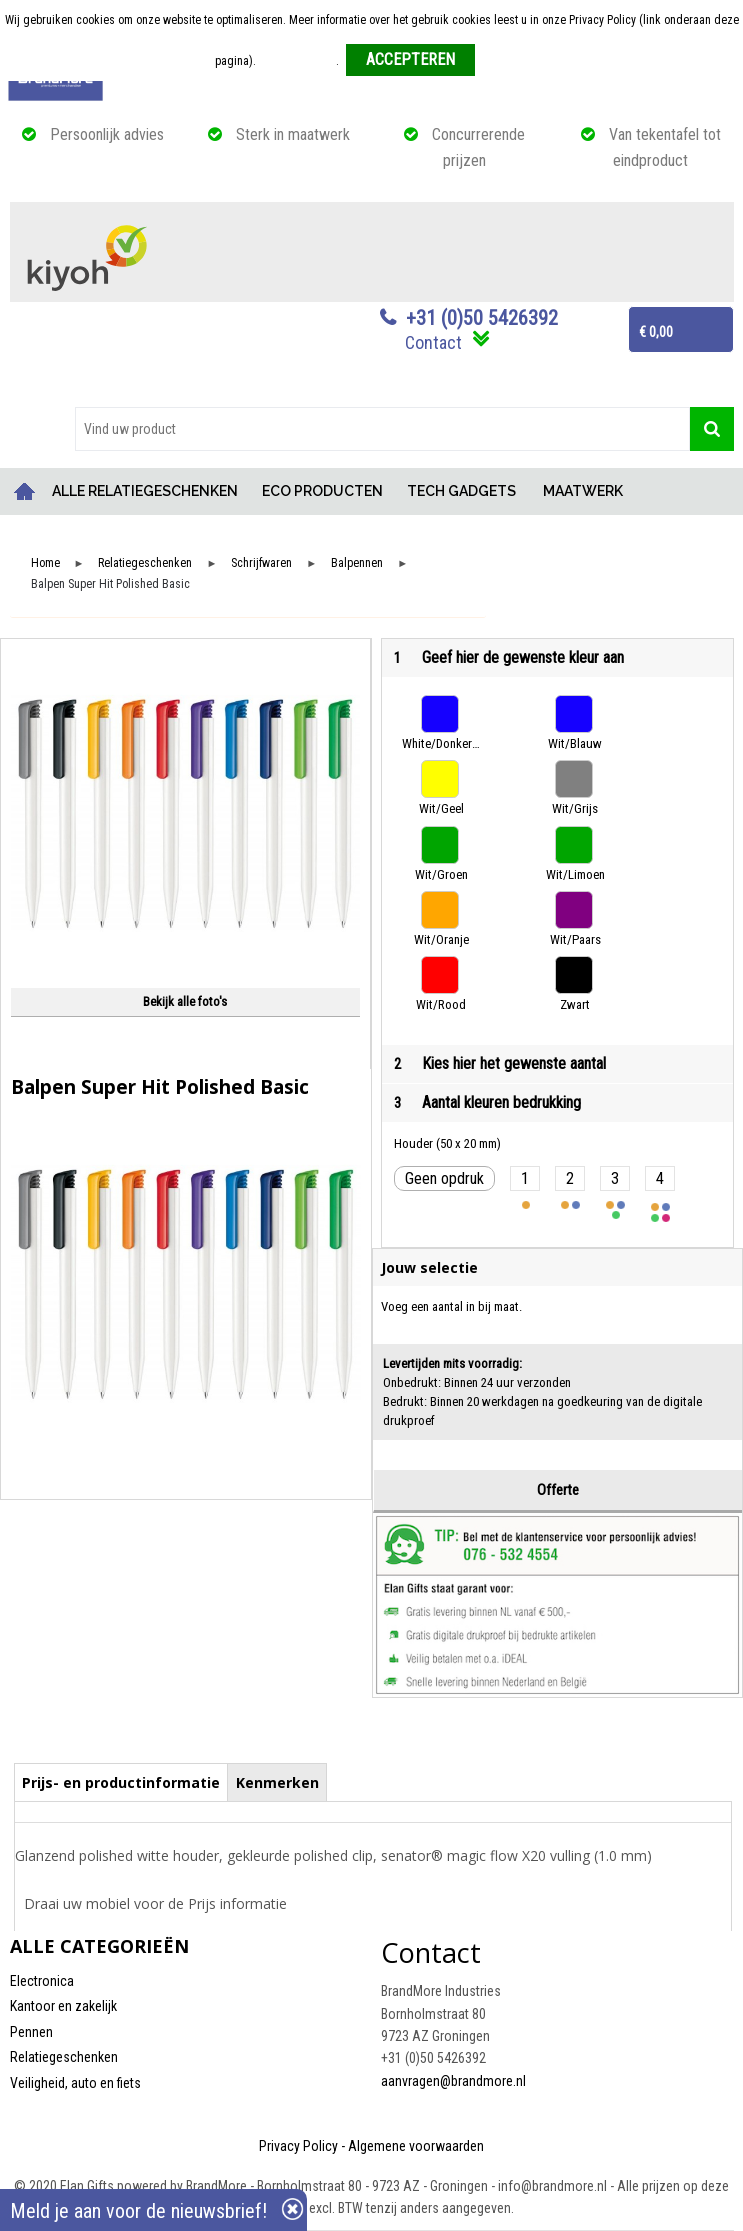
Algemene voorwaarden (416, 2146)
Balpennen (357, 563)
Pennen (31, 2032)
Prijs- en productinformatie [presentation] (121, 1782)
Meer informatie (297, 61)
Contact (433, 342)
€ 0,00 (656, 332)
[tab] (121, 1782)
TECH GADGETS (461, 491)
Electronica (42, 1981)
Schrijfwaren (261, 563)
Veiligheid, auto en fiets (75, 2083)
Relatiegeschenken (145, 563)
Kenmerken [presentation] (277, 1782)
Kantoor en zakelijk (63, 2006)
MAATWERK (583, 491)
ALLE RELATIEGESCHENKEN (145, 491)
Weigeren (505, 61)
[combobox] (382, 429)
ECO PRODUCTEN (322, 491)
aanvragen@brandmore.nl (453, 2081)
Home (25, 491)
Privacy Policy (298, 2146)
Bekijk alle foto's (185, 1001)
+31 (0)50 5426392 (482, 318)
